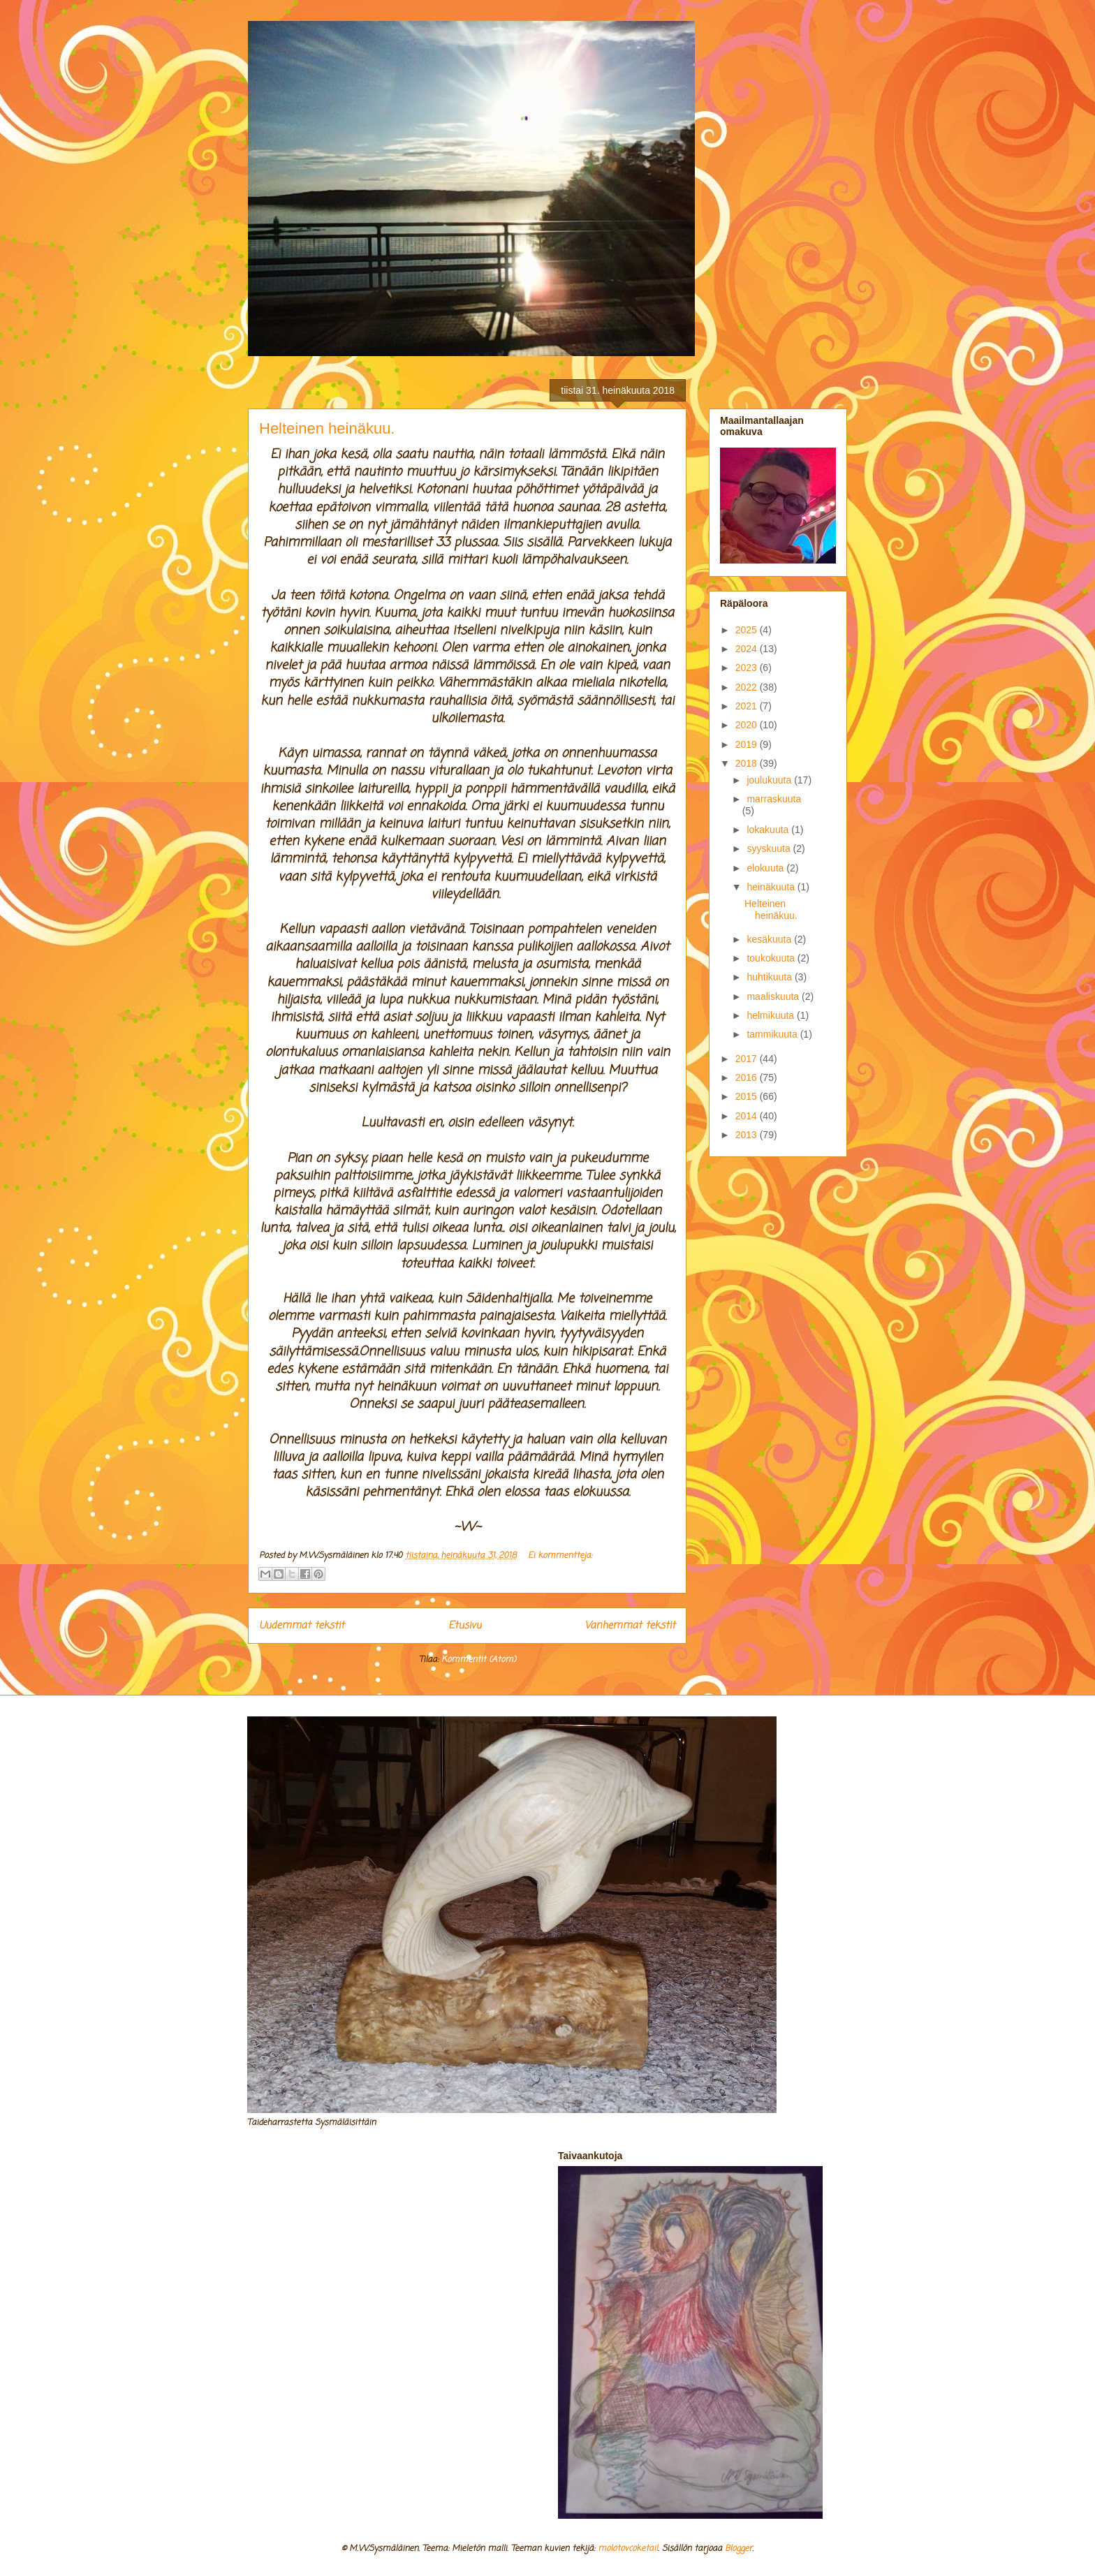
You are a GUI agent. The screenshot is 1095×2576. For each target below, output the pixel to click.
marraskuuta (774, 798)
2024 (747, 648)
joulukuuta (770, 780)
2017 (747, 1058)
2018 (747, 763)
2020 (747, 724)
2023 (747, 667)
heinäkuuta (772, 886)
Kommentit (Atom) (478, 1660)
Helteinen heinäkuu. (327, 428)
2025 (747, 629)
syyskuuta (770, 848)
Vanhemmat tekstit (630, 1625)
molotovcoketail (628, 2548)
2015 (747, 1096)
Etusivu (464, 1625)
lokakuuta (769, 829)
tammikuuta (773, 1034)
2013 (747, 1134)
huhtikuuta (771, 976)
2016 (747, 1077)
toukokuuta (772, 958)
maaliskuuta (774, 996)
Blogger (738, 2548)
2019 (747, 744)
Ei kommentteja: (560, 1556)
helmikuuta (772, 1015)
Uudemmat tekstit (301, 1625)
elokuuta (766, 868)
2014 (747, 1115)
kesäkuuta (770, 939)
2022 (747, 687)
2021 (747, 706)
